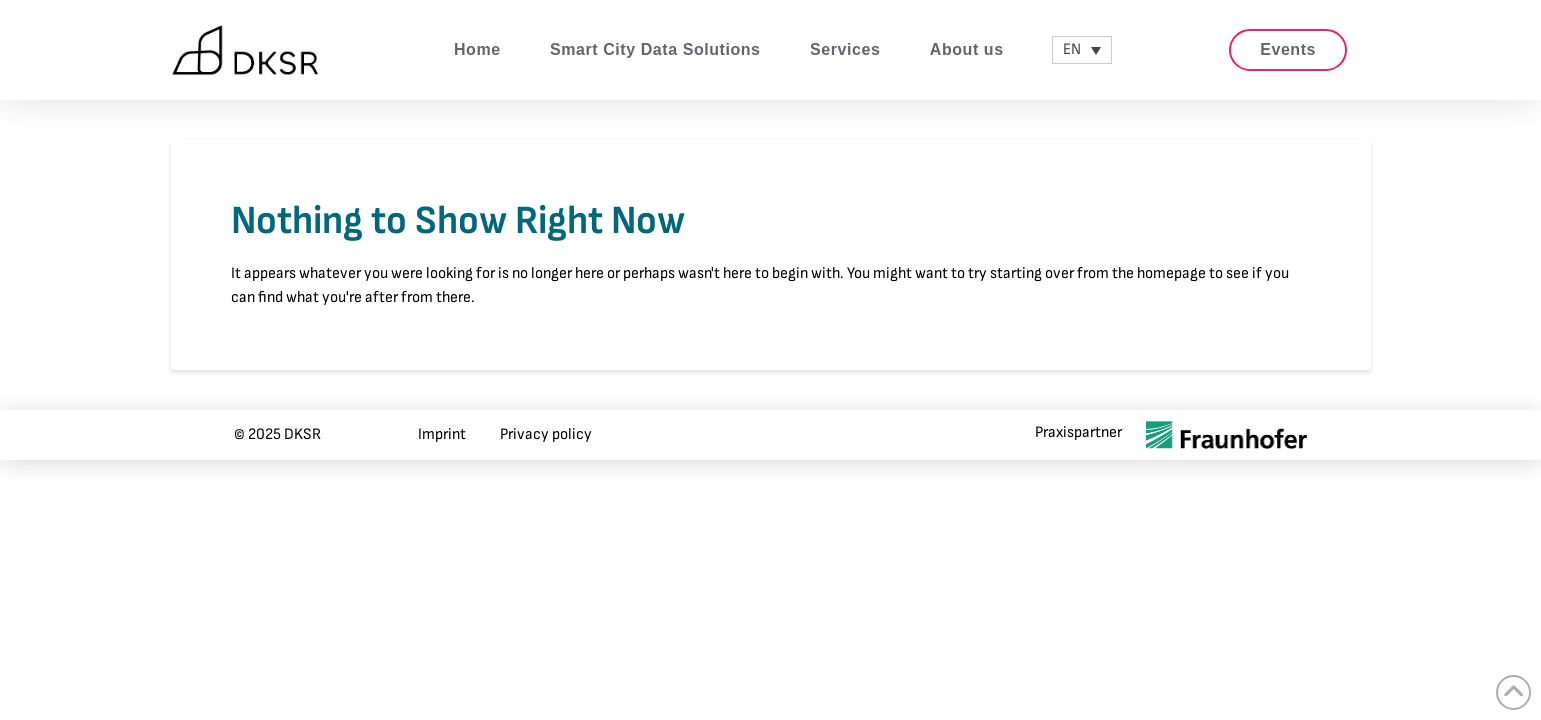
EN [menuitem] (1072, 49)
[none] (1082, 50)
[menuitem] (1082, 50)
